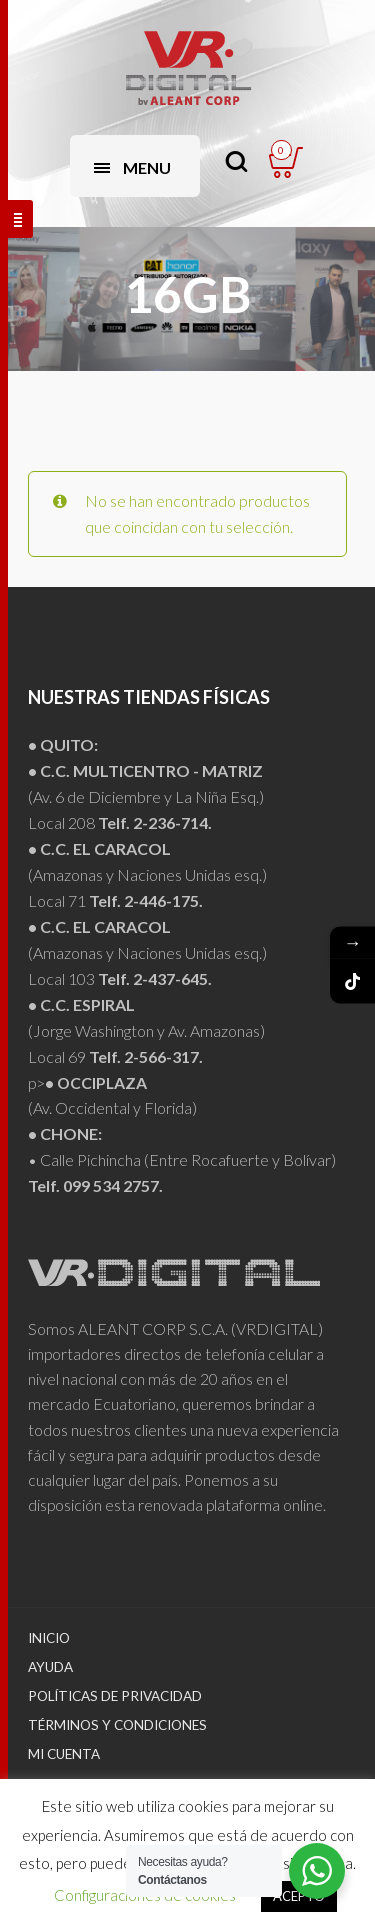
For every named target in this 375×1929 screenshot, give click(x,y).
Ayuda (50, 1667)
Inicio (49, 1638)
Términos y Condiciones (117, 1725)
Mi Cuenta (64, 1754)
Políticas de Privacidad (115, 1696)
